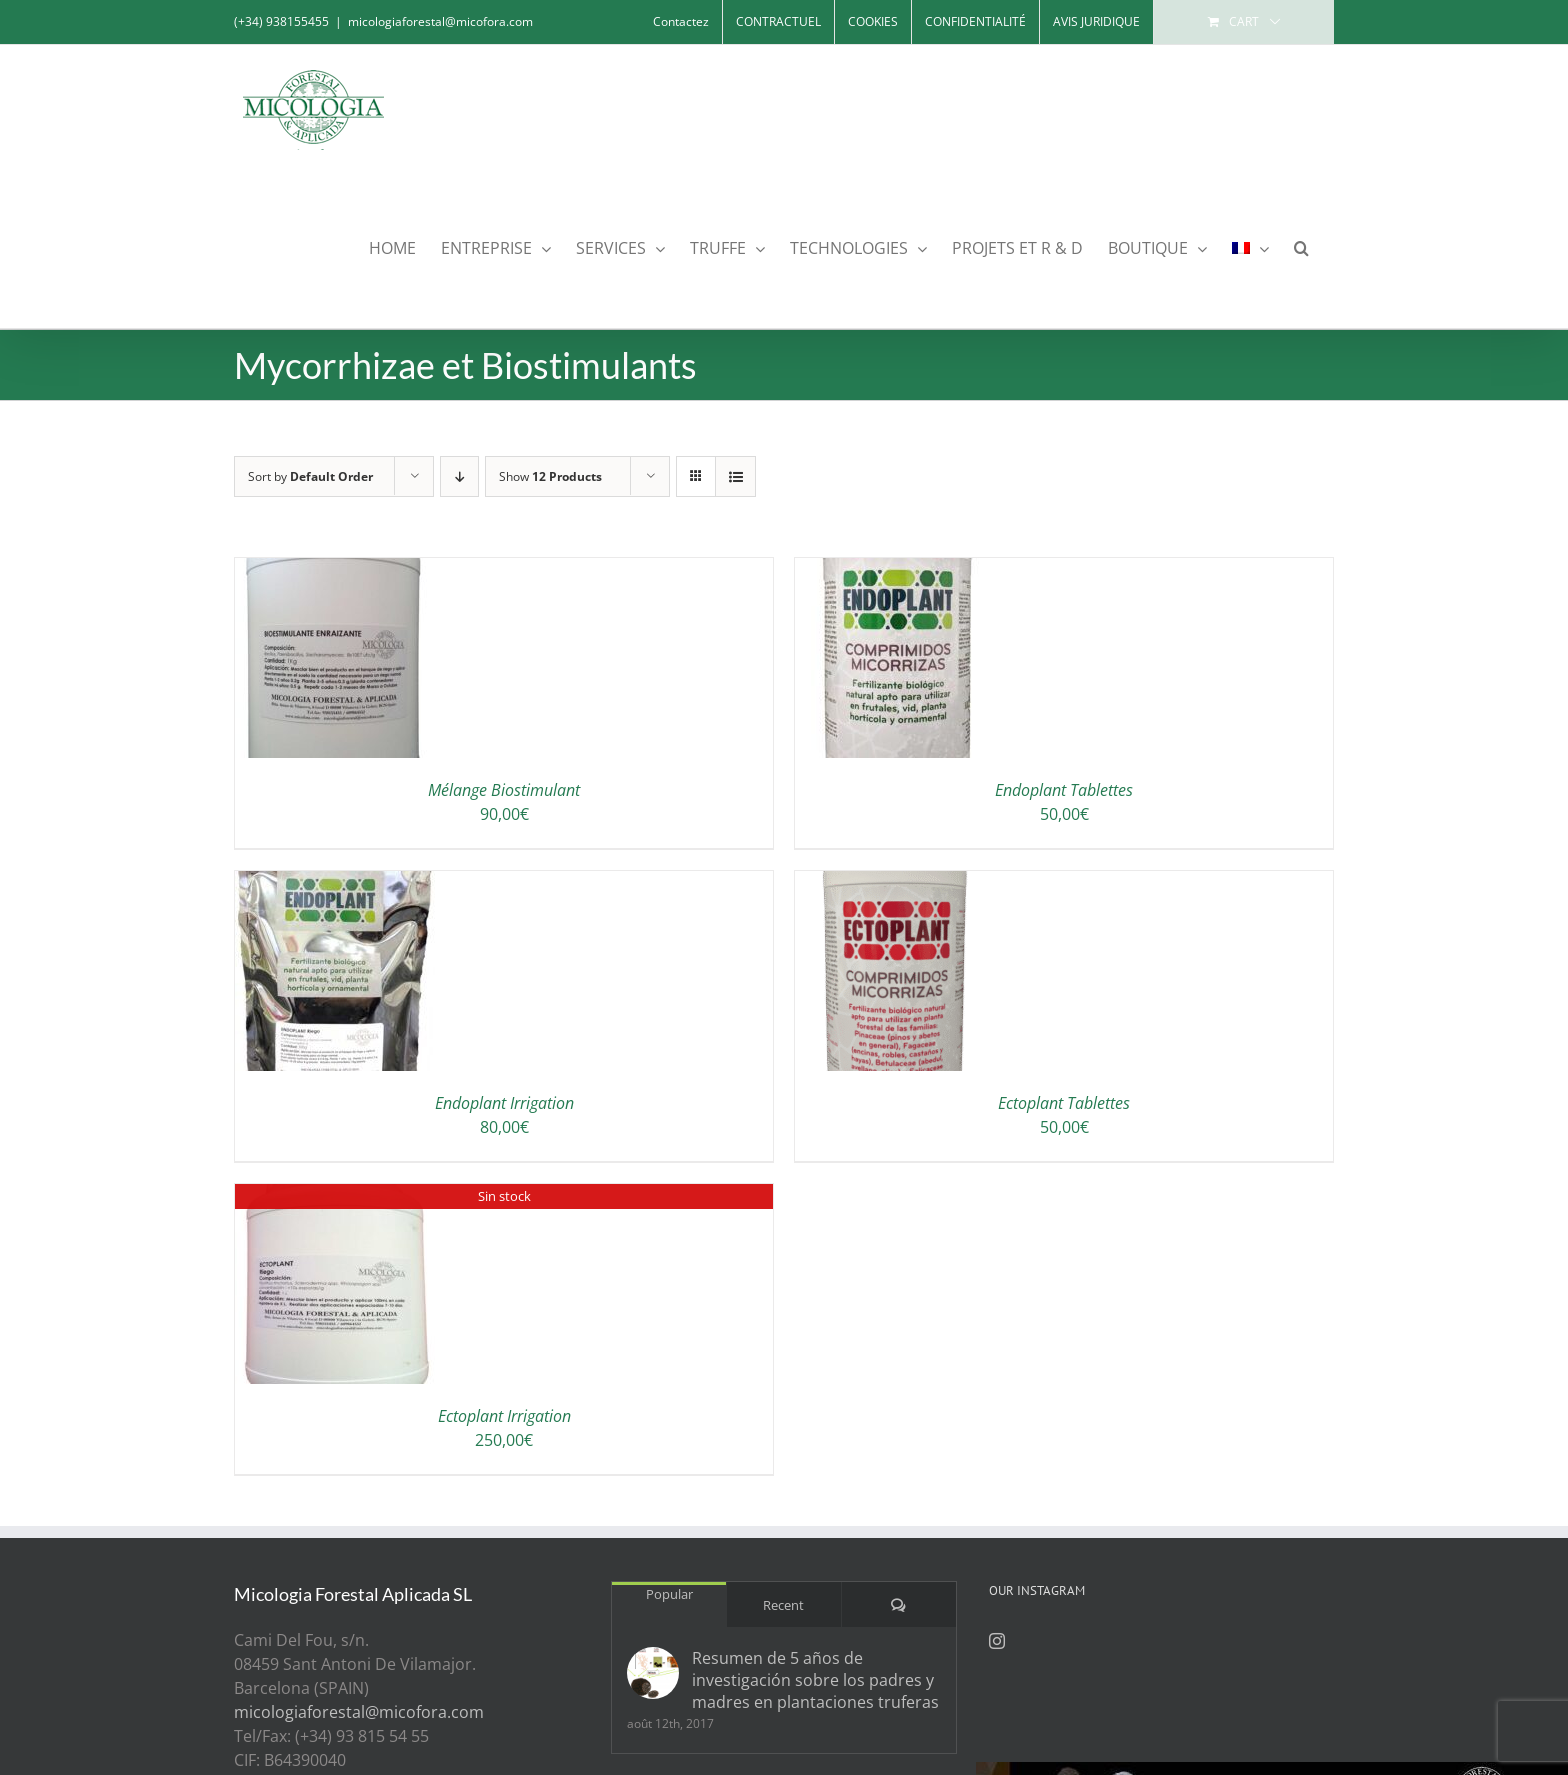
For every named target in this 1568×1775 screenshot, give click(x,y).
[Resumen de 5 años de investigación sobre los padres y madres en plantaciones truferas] (653, 1673)
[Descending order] (459, 476)
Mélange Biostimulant (504, 790)
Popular (669, 1594)
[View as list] (735, 476)
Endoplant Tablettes (1064, 790)
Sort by (310, 476)
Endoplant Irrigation (504, 1103)
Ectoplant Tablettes (1064, 1103)
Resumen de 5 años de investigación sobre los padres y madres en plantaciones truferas (815, 1680)
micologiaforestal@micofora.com (440, 21)
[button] (1301, 246)
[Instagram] (997, 1641)
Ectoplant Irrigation (504, 1416)
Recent (783, 1605)
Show (550, 476)
